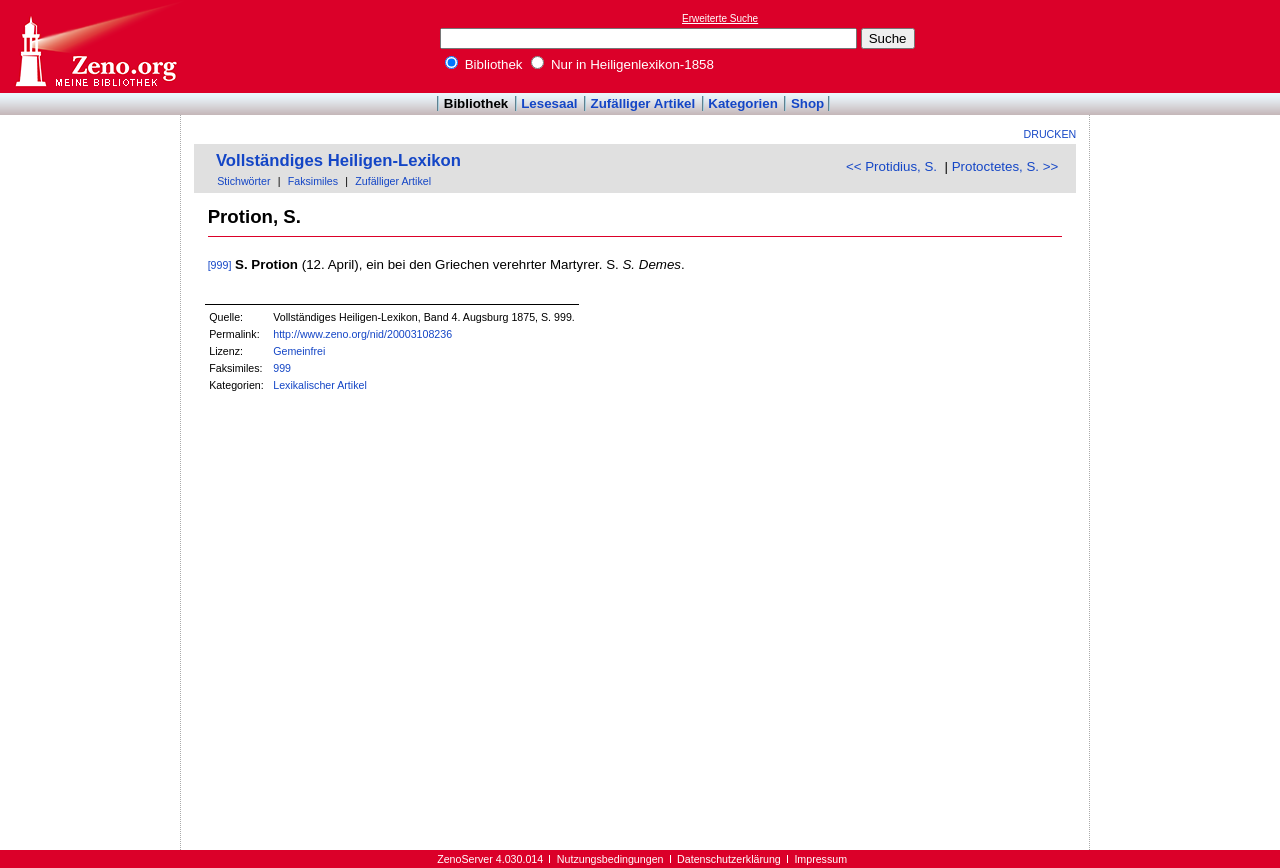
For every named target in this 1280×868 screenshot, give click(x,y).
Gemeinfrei (299, 351)
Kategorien (743, 103)
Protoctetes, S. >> (1005, 166)
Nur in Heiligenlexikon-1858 (622, 64)
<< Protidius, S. (891, 166)
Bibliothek (484, 64)
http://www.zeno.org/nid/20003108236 (362, 334)
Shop (807, 103)
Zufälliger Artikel (643, 103)
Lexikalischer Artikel (320, 385)
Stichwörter (243, 181)
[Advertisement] (1188, 46)
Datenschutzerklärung (729, 859)
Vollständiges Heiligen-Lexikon (338, 160)
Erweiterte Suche (720, 18)
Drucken (1050, 134)
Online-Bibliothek (95, 46)
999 (282, 368)
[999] (220, 265)
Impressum (820, 859)
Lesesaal (549, 103)
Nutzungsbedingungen (610, 859)
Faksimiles (313, 181)
